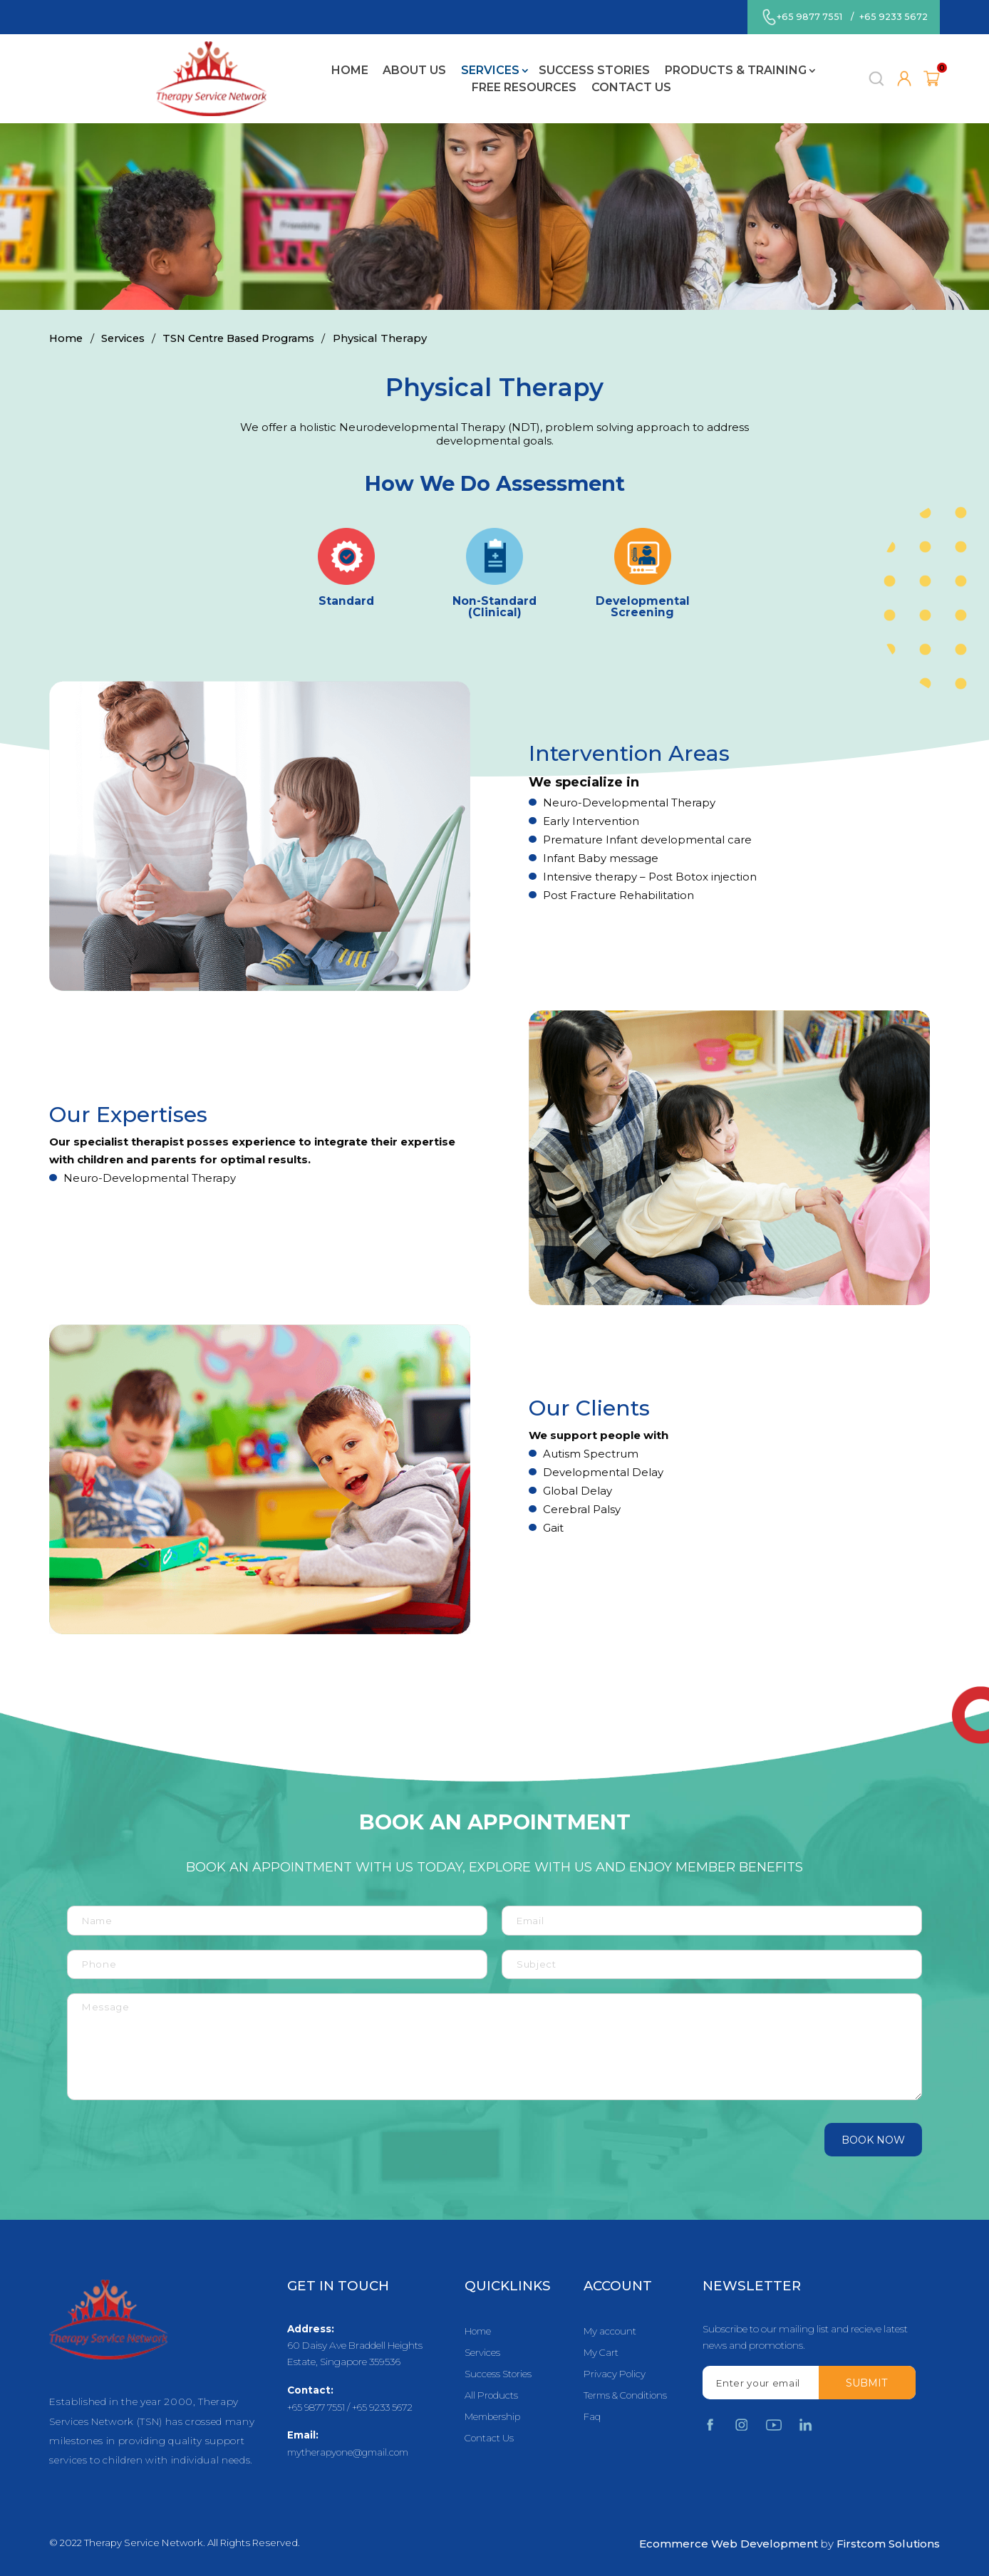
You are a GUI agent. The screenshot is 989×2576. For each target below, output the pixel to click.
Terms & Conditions (627, 2396)
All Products (492, 2396)
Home (158, 70)
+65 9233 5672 (892, 17)
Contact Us (794, 70)
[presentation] (152, 2139)
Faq (592, 2418)
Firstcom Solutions (888, 2543)
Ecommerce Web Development (728, 2543)
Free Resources (687, 70)
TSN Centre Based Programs (248, 338)
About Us (223, 70)
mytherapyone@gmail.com (351, 2451)
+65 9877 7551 (804, 17)
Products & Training (545, 70)
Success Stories (403, 70)
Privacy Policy (615, 2374)
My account (610, 2332)
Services (299, 70)
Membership (494, 2418)
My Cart (601, 2353)
